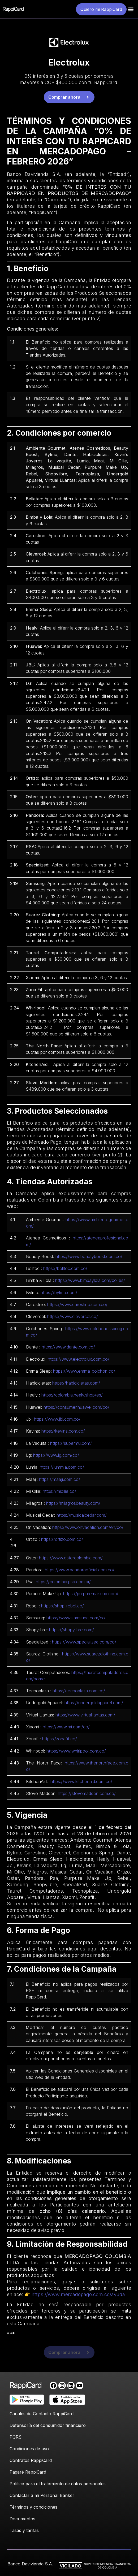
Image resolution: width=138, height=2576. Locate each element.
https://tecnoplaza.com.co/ (79, 1690)
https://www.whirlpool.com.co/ (76, 1751)
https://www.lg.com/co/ (56, 1455)
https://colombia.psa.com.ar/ (63, 1581)
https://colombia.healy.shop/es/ (72, 1395)
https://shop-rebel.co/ (62, 1605)
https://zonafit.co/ (59, 1738)
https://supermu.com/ (71, 1443)
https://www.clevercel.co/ (72, 1316)
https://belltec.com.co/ (65, 1268)
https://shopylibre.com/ (71, 1629)
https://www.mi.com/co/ (66, 1726)
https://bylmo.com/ (59, 1292)
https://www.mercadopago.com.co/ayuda (77, 2294)
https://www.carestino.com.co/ (77, 1304)
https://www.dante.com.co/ (68, 1347)
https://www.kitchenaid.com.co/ (81, 1781)
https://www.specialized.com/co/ (84, 1642)
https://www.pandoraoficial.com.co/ (79, 1569)
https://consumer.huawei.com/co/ (76, 1407)
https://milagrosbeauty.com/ (73, 1503)
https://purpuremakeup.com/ (90, 1593)
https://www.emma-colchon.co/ (84, 1371)
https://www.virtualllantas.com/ (85, 1715)
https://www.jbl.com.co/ (57, 1419)
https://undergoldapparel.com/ (93, 1702)
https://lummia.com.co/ (62, 1467)
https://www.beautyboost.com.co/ (88, 1256)
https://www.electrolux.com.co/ (78, 1359)
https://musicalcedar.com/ (82, 1515)
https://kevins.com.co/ (63, 1431)
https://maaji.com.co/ (59, 1479)
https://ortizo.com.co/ (62, 1539)
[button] (131, 9)
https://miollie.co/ (59, 1491)
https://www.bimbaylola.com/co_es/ (90, 1280)
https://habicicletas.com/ (76, 1383)
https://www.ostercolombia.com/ (71, 1557)
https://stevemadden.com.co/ (87, 1793)
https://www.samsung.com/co (75, 1617)
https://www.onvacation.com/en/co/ (87, 1527)
